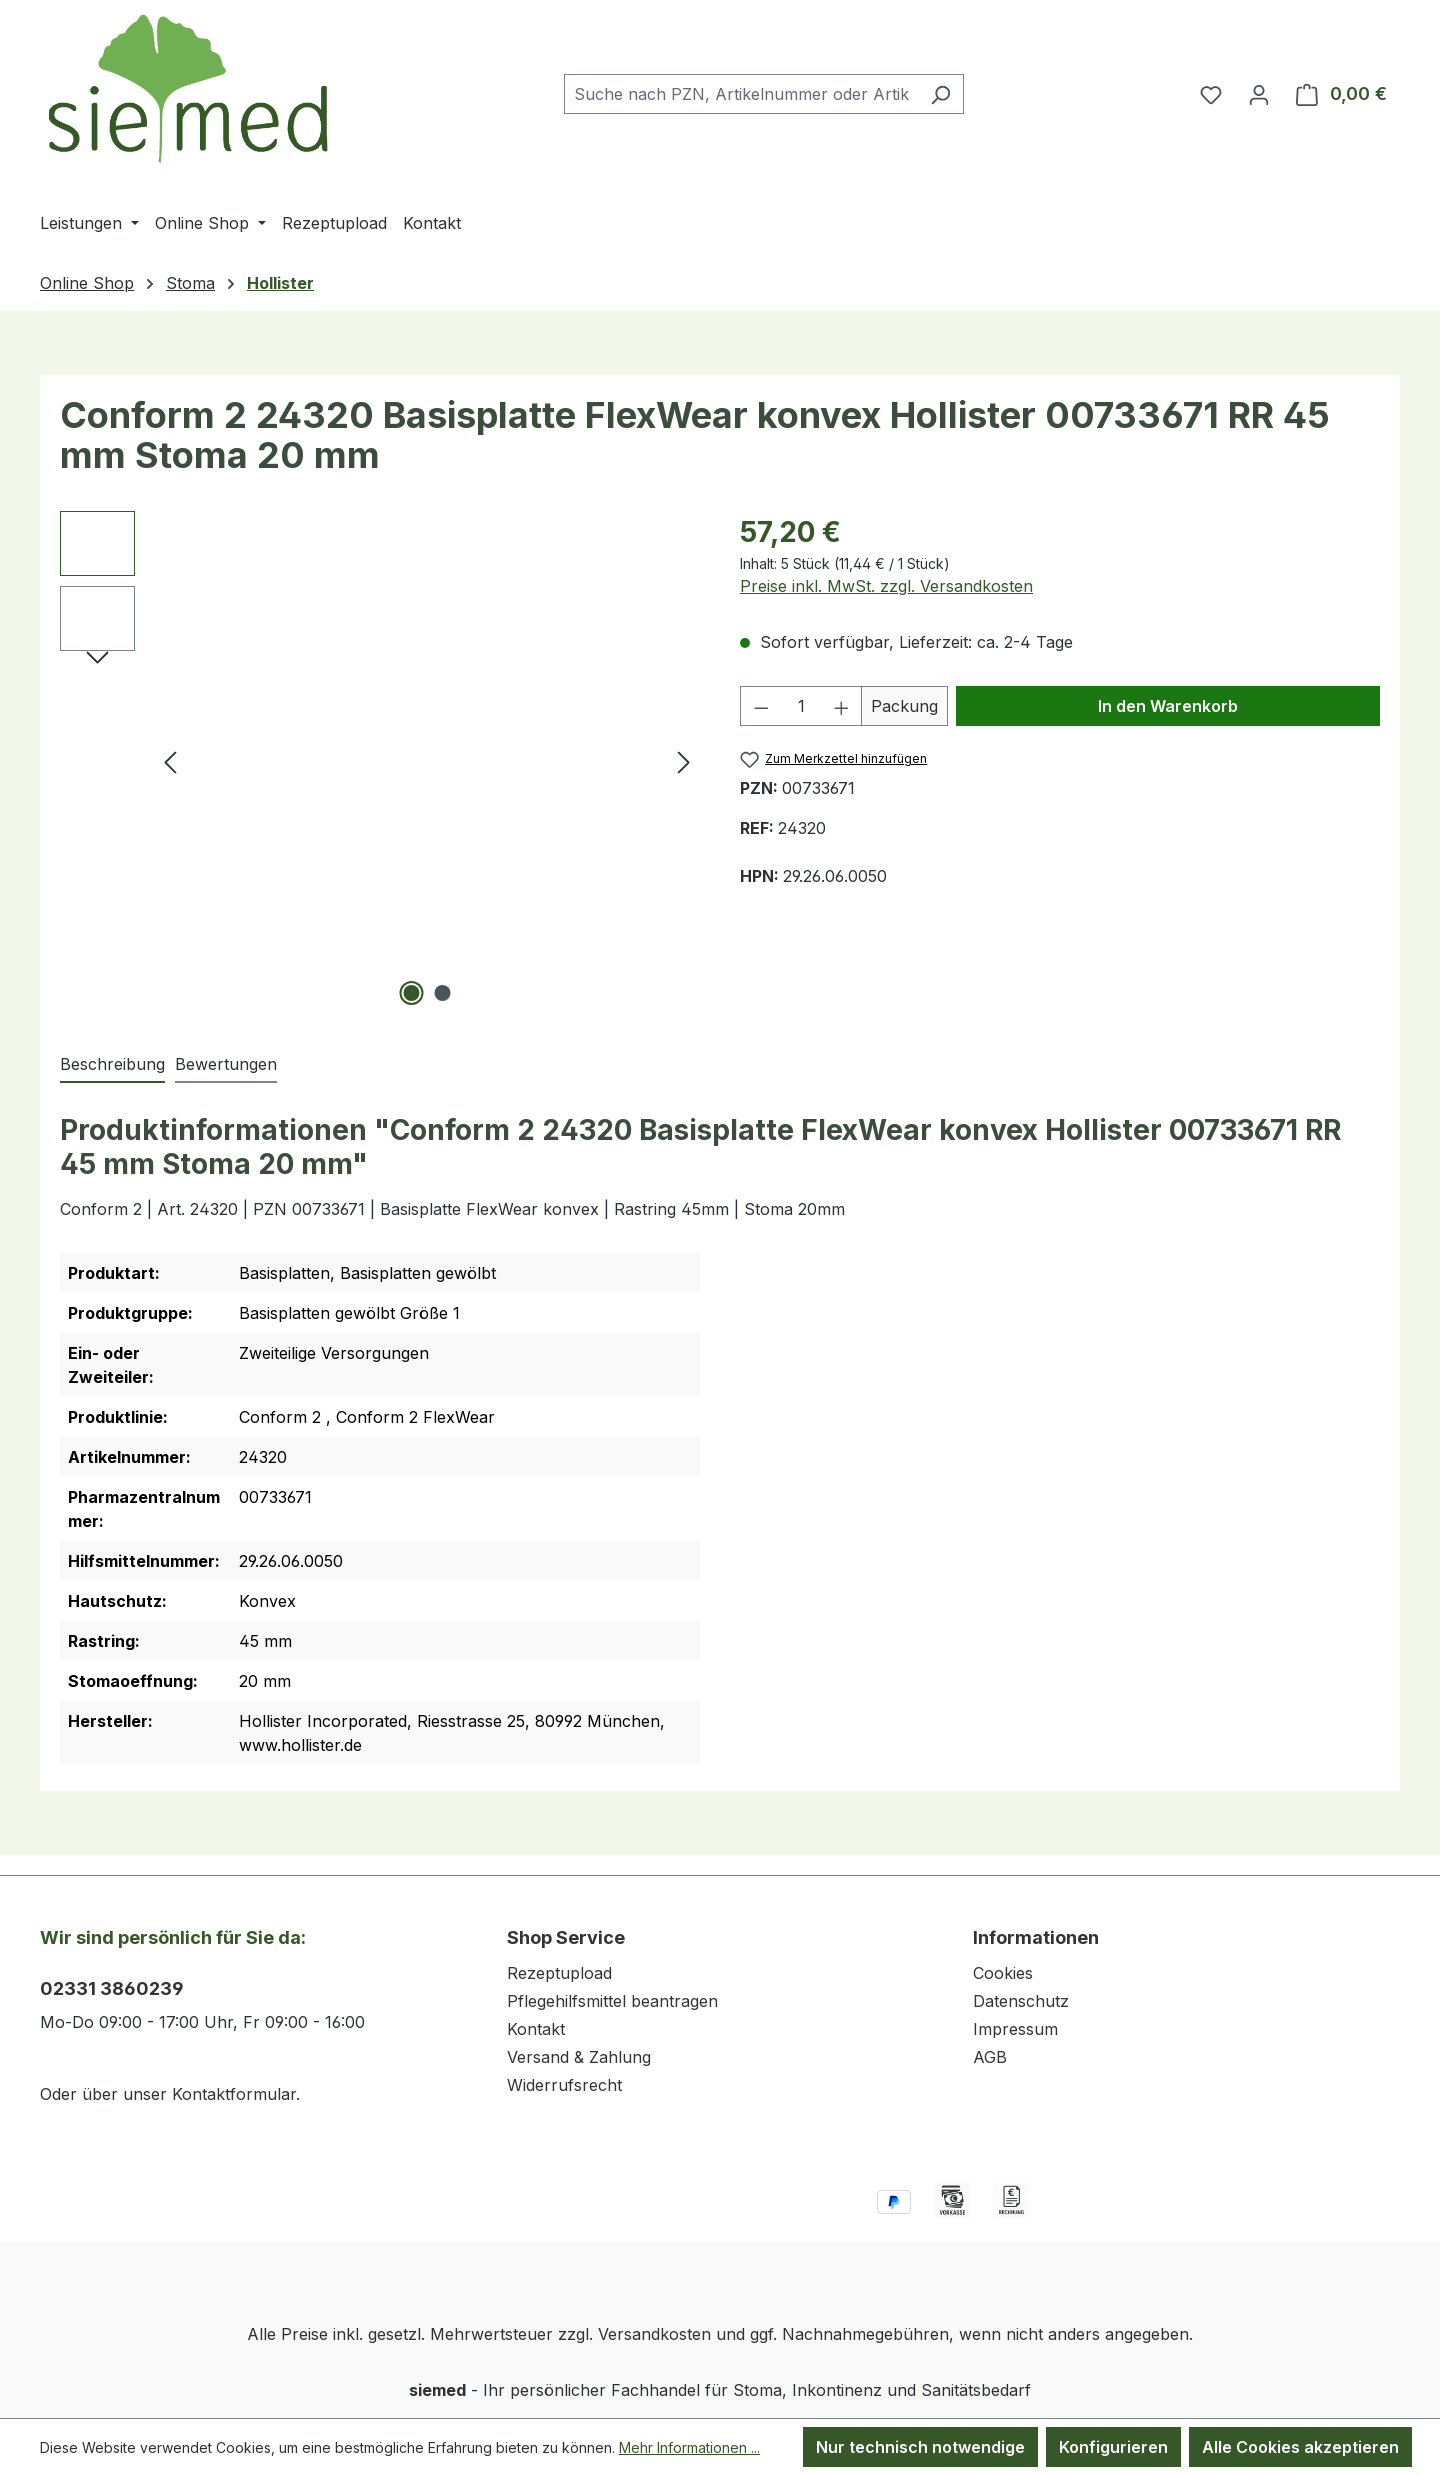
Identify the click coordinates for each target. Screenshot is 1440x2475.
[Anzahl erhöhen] (842, 706)
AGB (990, 2057)
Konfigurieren (1113, 2447)
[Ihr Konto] (1259, 94)
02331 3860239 (112, 1988)
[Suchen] (940, 94)
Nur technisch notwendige (920, 2447)
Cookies (1003, 1973)
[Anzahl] (801, 706)
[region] (380, 761)
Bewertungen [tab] (226, 1064)
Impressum (1015, 2029)
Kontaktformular (234, 2094)
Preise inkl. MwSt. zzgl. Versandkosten (886, 586)
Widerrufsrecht (564, 2085)
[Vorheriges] (170, 761)
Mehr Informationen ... (689, 2447)
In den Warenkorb (1168, 706)
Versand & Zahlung (579, 2057)
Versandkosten (654, 2334)
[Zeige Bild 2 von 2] (443, 993)
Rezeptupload (559, 1973)
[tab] (112, 1065)
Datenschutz (1021, 2001)
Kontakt (536, 2029)
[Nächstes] (684, 761)
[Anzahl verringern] (761, 706)
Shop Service (566, 1937)
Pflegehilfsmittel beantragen (612, 2001)
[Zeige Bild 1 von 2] (412, 993)
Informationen (1036, 1937)
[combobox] (741, 94)
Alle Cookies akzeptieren (1300, 2447)
